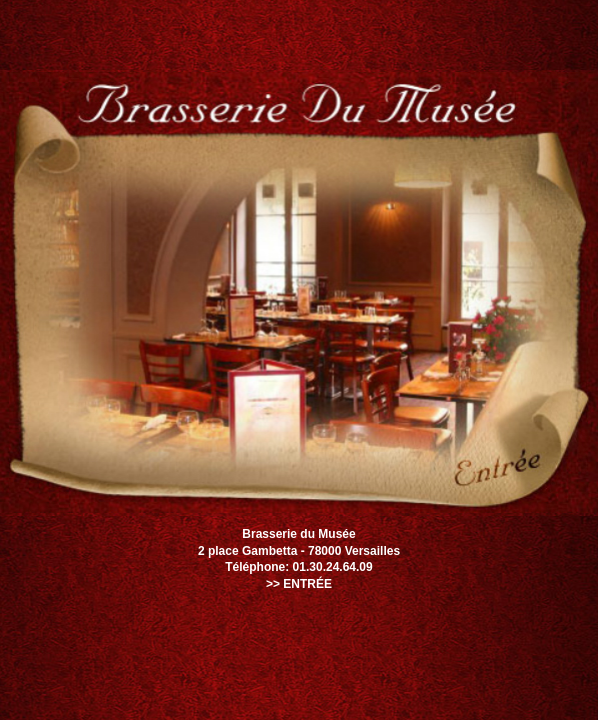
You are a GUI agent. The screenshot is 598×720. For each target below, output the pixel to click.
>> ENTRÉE (299, 584)
